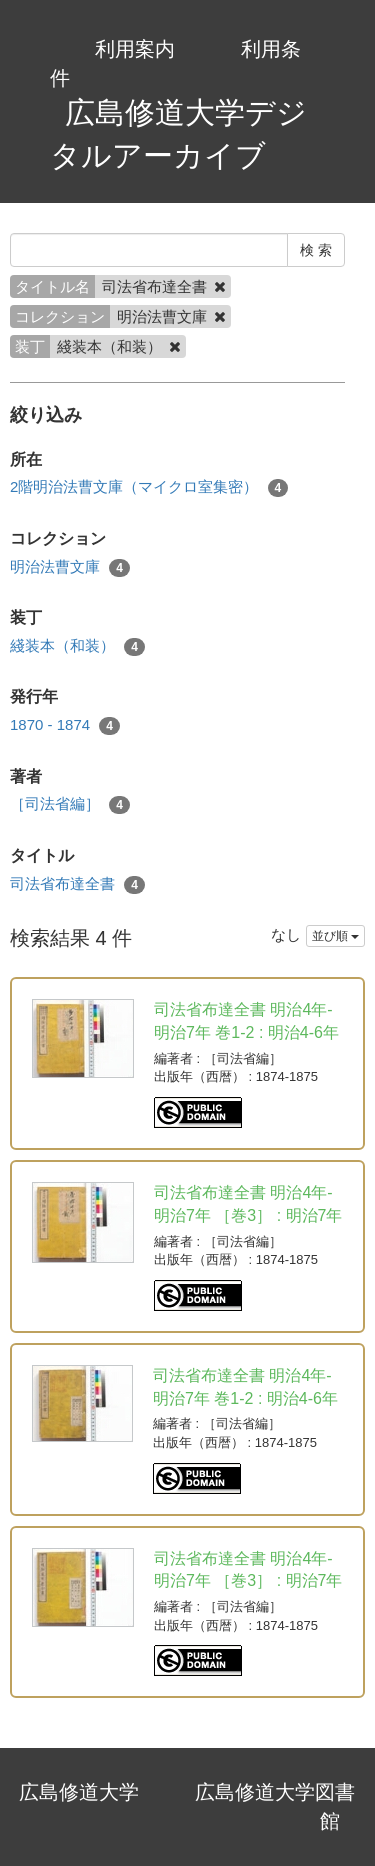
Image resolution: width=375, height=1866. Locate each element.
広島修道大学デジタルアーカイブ (178, 134)
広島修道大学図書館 (275, 1806)
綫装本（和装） (77, 646)
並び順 (335, 936)
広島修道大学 (79, 1792)
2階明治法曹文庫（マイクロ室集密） (149, 487)
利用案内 (135, 49)
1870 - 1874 (65, 725)
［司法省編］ (70, 804)
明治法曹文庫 (70, 567)
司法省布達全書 (77, 884)
